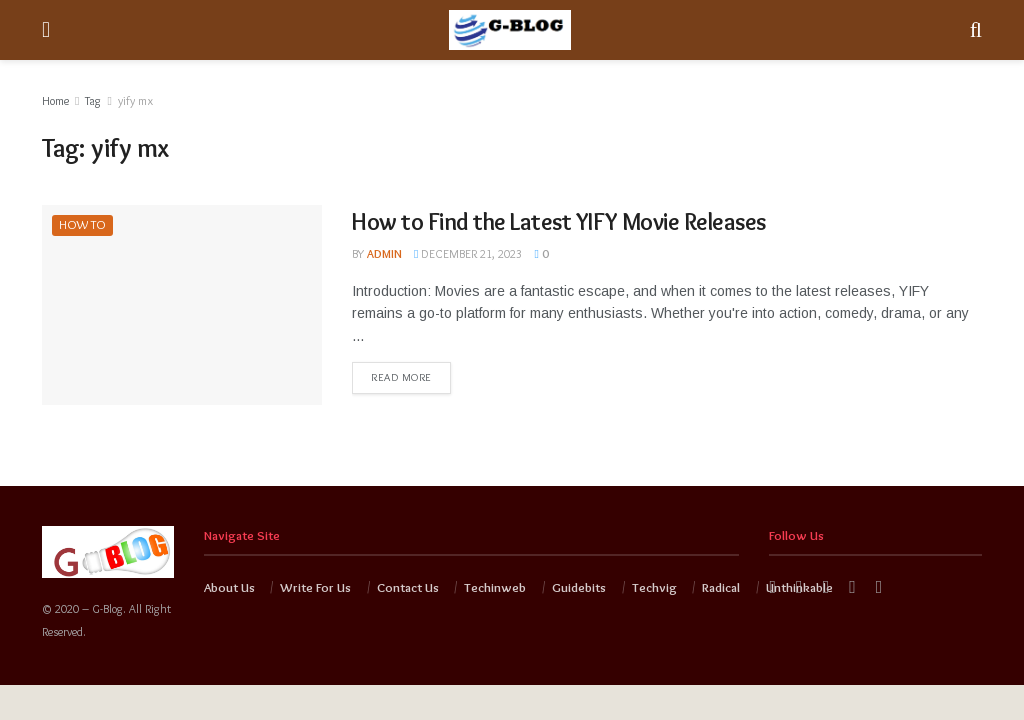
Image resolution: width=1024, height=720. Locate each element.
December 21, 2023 (468, 253)
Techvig (654, 587)
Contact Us (408, 587)
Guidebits (579, 587)
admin (384, 253)
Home (55, 100)
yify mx (135, 100)
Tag (93, 100)
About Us (229, 587)
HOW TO (83, 225)
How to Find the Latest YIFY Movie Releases (559, 221)
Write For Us (315, 587)
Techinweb (495, 587)
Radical (721, 587)
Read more (401, 377)
